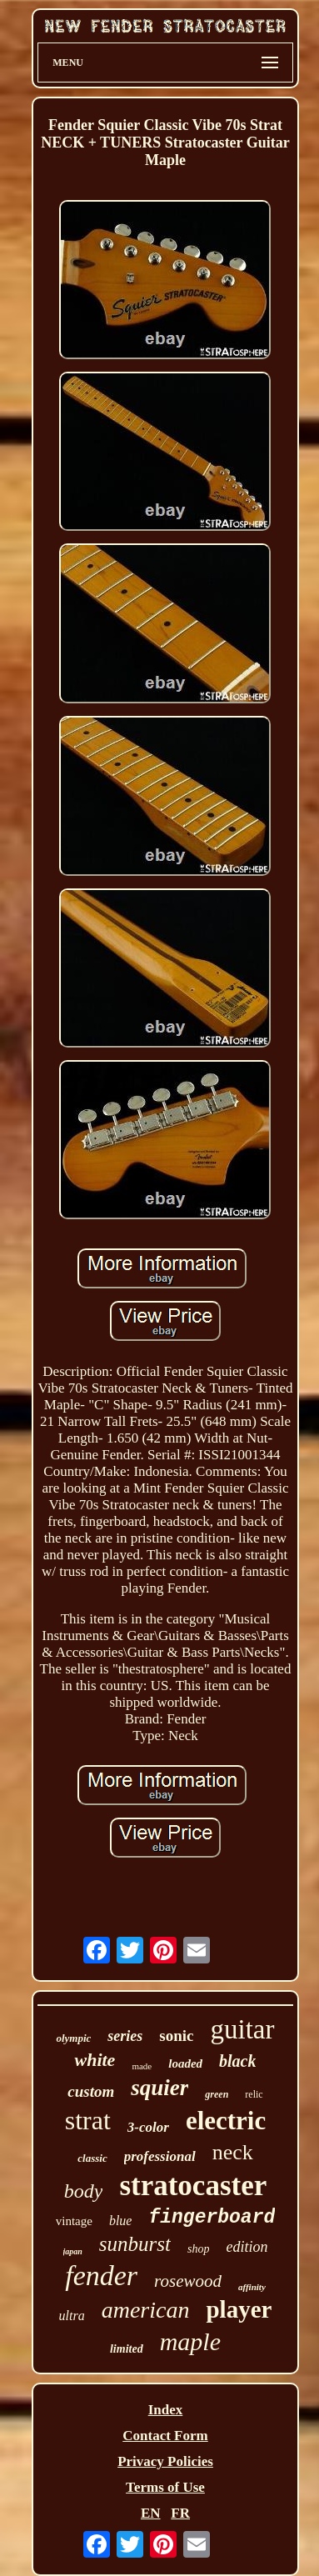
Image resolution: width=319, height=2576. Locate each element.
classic (92, 2158)
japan (72, 2251)
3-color (148, 2127)
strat (88, 2120)
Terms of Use (165, 2487)
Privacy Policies (165, 2461)
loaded (185, 2063)
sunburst (135, 2244)
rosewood (188, 2281)
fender (101, 2275)
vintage (74, 2221)
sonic (176, 2035)
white (94, 2059)
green (216, 2094)
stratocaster (193, 2185)
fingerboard (211, 2217)
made (142, 2066)
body (83, 2191)
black (237, 2061)
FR (180, 2513)
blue (120, 2220)
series (124, 2036)
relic (253, 2094)
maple (190, 2341)
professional (160, 2156)
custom (90, 2091)
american (146, 2310)
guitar (243, 2029)
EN (151, 2513)
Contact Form (164, 2435)
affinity (252, 2287)
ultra (72, 2315)
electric (226, 2120)
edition (246, 2246)
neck (232, 2152)
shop (198, 2249)
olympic (73, 2038)
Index (165, 2410)
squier (159, 2087)
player (239, 2309)
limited (126, 2349)
